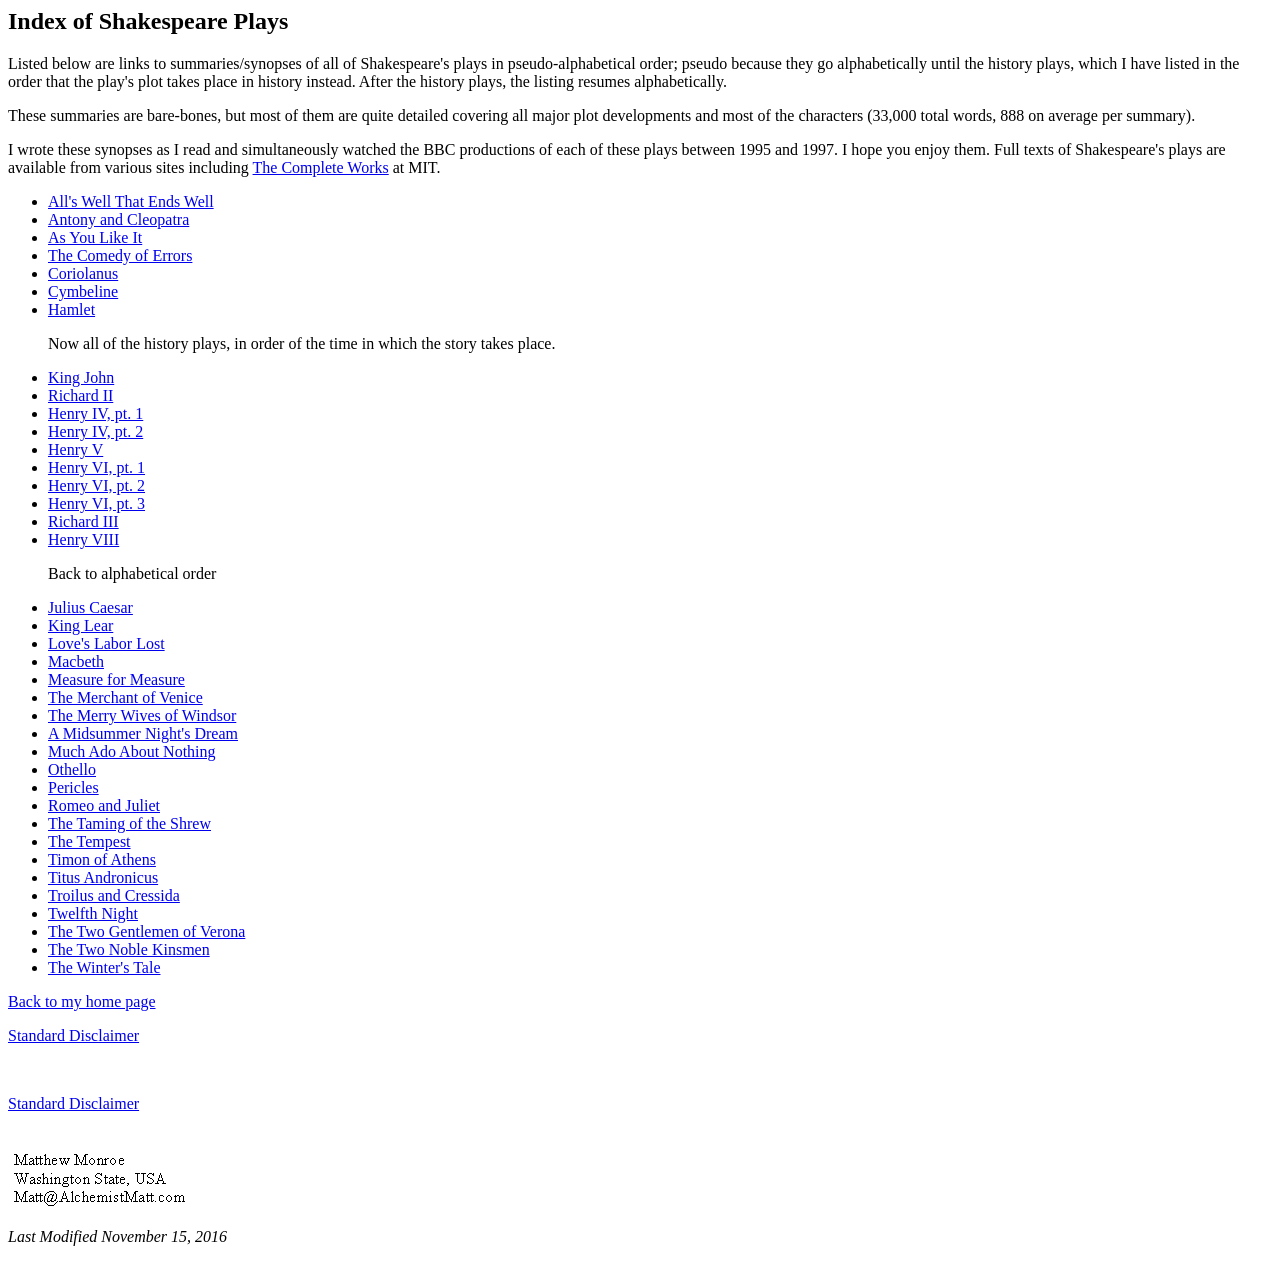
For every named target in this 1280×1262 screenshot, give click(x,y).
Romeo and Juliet (104, 805)
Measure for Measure (116, 679)
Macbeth (76, 661)
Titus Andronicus (103, 877)
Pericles (73, 787)
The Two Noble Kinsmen (129, 949)
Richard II (80, 395)
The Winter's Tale (104, 967)
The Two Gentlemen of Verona (146, 931)
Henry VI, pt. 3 (96, 503)
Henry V (75, 449)
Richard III (83, 521)
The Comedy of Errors (120, 255)
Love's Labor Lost (106, 643)
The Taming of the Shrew (129, 823)
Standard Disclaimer (73, 1035)
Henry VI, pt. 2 (96, 485)
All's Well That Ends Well (131, 201)
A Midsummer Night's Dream (143, 733)
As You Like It (95, 237)
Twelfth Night (93, 913)
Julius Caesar (90, 607)
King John (81, 377)
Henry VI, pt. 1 (96, 467)
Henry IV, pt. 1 (95, 413)
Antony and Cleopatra (118, 219)
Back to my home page (82, 1001)
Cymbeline (83, 291)
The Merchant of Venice (125, 697)
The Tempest (89, 841)
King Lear (80, 625)
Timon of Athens (102, 859)
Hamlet (71, 309)
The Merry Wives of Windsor (142, 715)
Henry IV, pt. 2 (95, 431)
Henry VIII (83, 539)
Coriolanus (83, 273)
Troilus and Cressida (114, 895)
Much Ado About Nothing (132, 751)
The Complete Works (321, 167)
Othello (72, 769)
